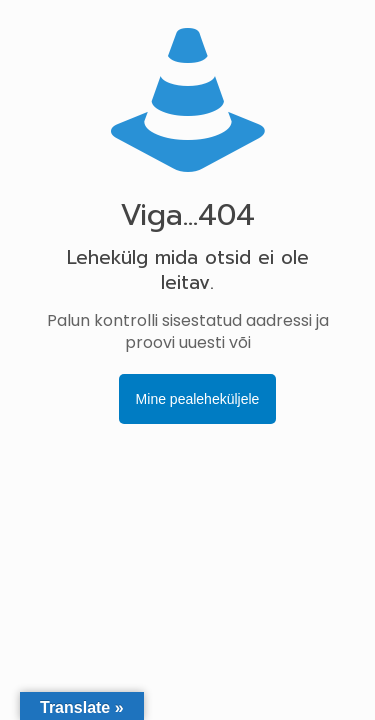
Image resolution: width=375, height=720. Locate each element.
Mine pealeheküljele (198, 399)
